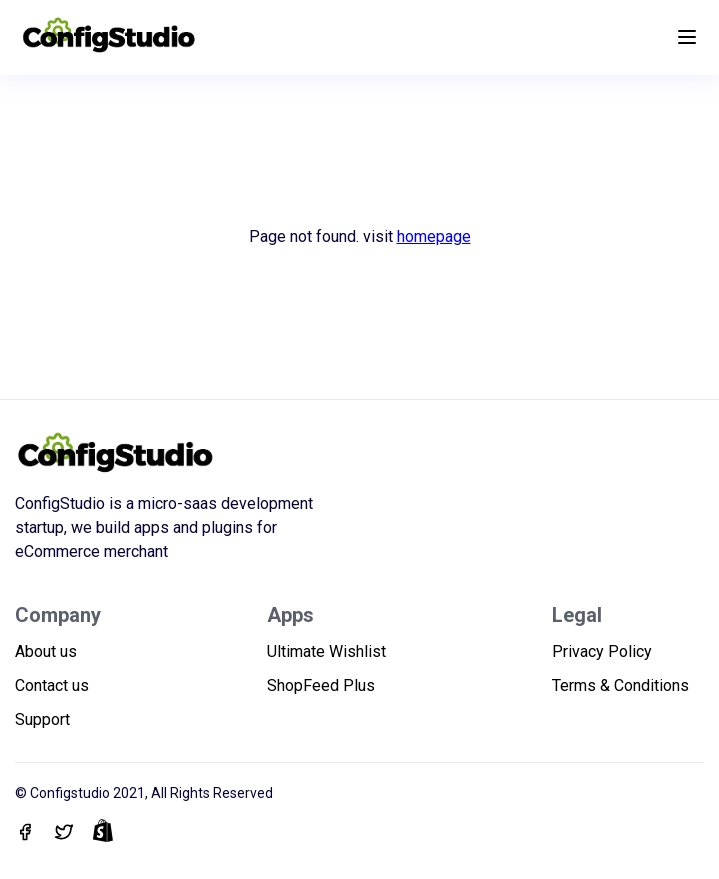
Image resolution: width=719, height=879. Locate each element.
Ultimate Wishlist (326, 651)
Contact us (52, 685)
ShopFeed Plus (321, 685)
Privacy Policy (602, 651)
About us (46, 651)
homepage (434, 236)
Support (42, 719)
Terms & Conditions (620, 685)
